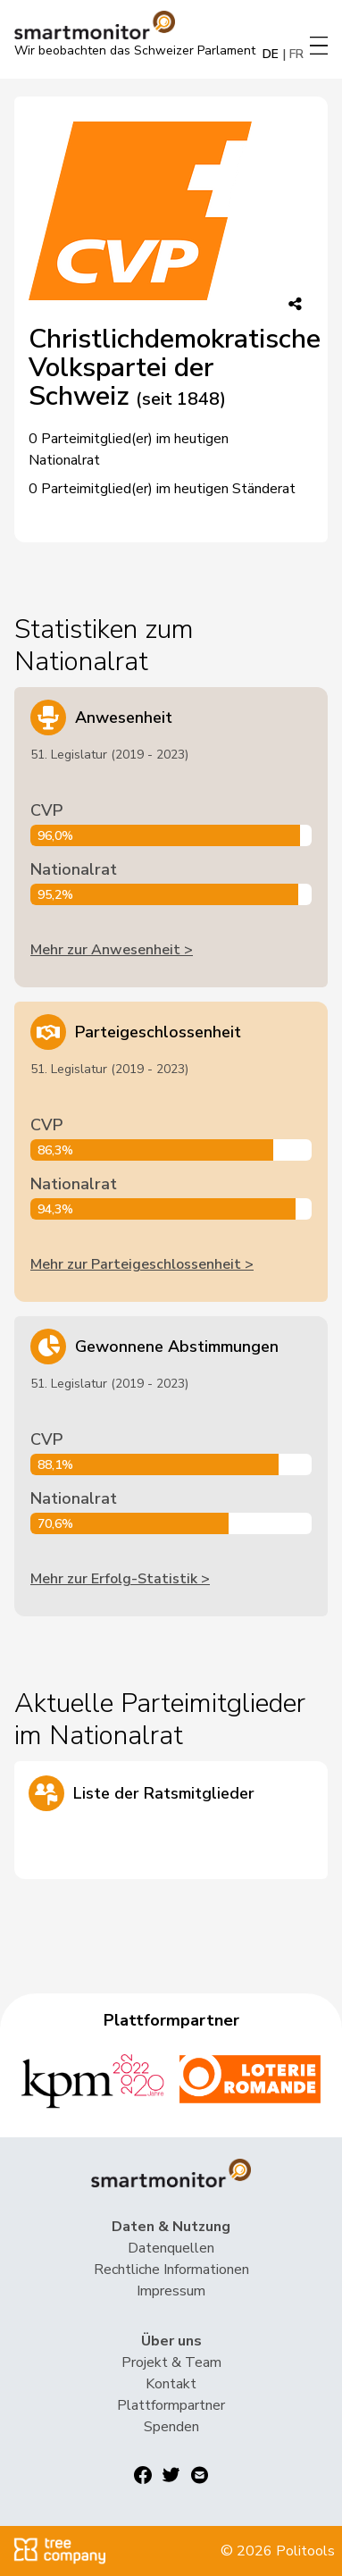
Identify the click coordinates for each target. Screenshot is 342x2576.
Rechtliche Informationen (171, 2269)
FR (296, 54)
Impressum (171, 2291)
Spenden (171, 2427)
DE (271, 54)
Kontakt (171, 2384)
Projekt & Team (171, 2362)
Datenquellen (171, 2248)
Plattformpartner (171, 2405)
